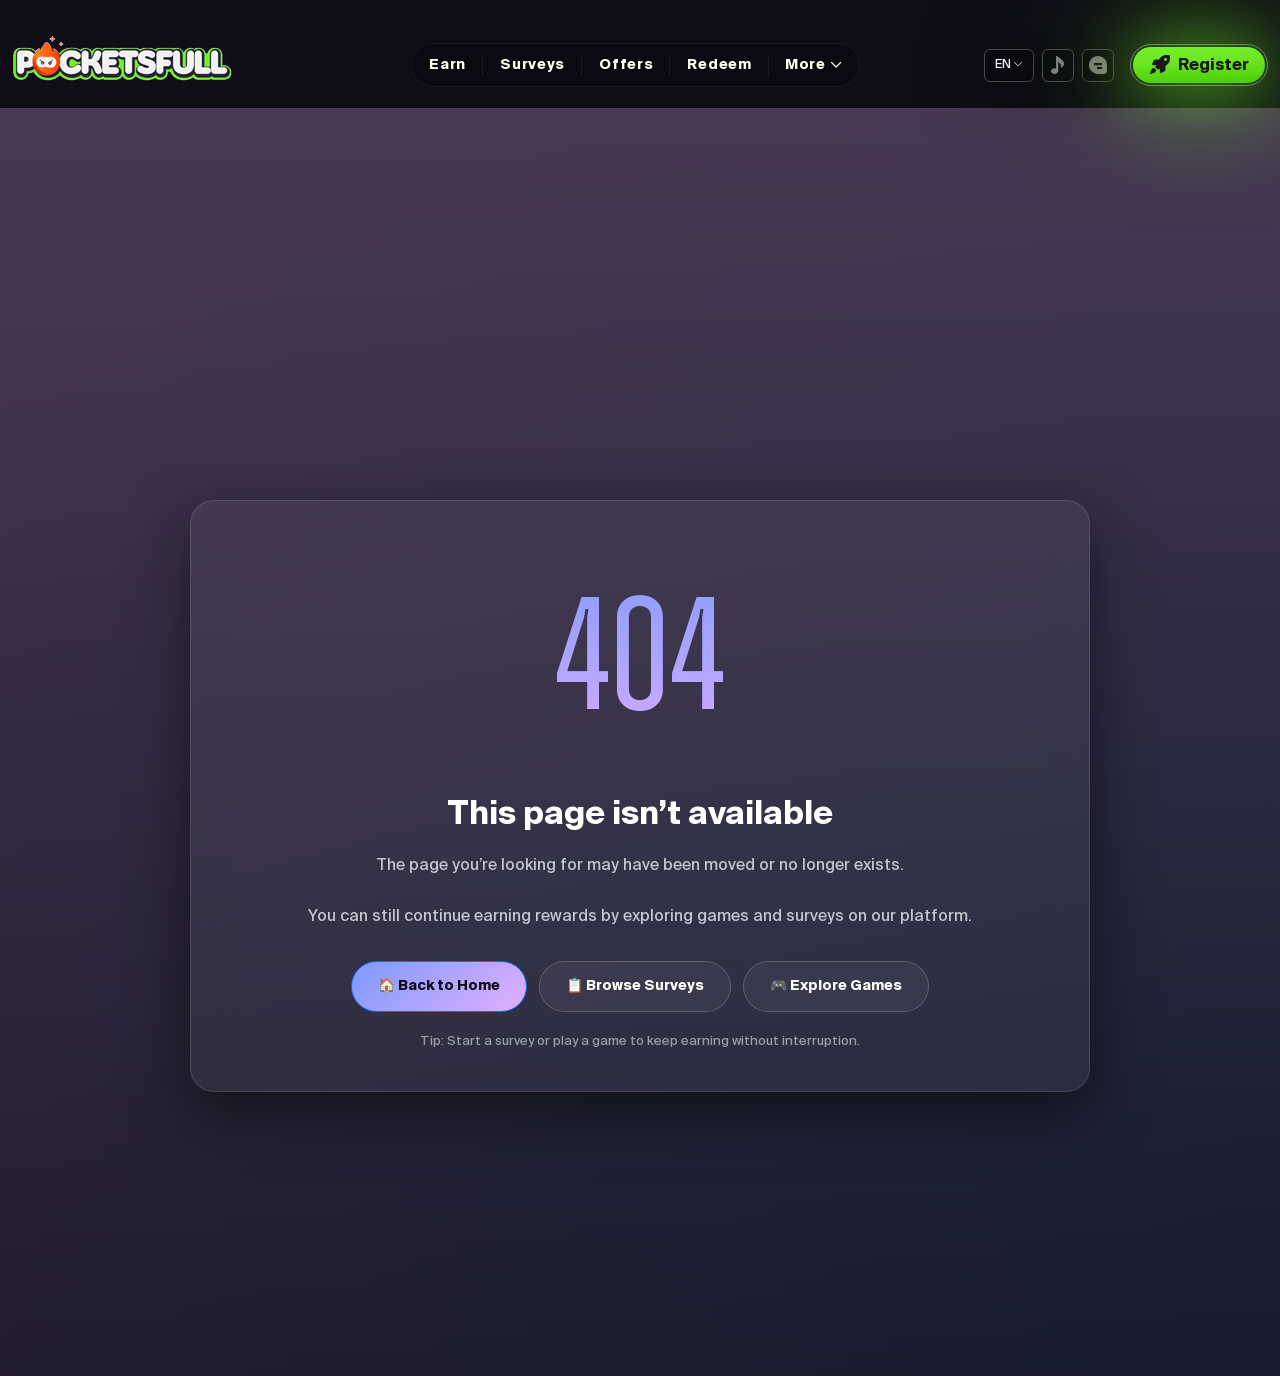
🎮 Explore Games (836, 986)
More (805, 65)
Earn (447, 65)
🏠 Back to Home (439, 986)
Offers (626, 65)
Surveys (532, 65)
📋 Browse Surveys (635, 986)
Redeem (719, 65)
